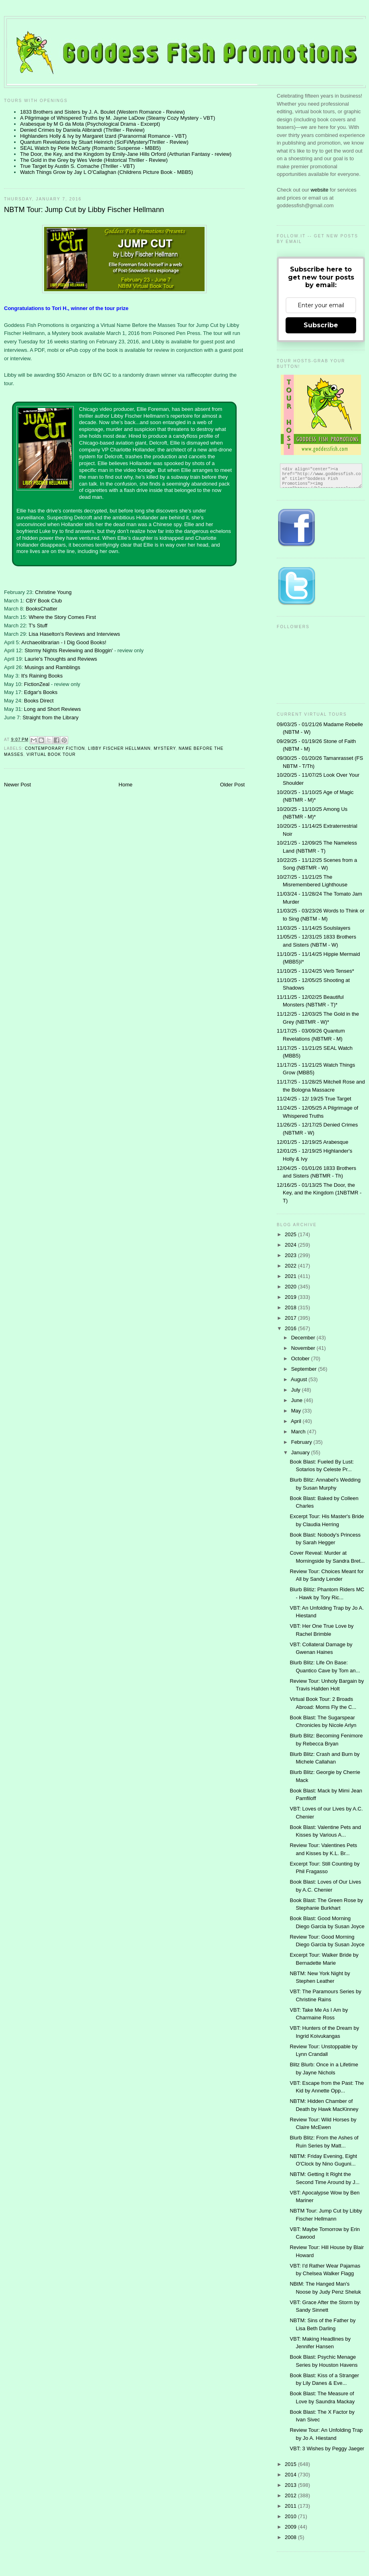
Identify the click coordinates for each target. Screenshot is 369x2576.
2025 (291, 1234)
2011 (291, 2506)
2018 (291, 1307)
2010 (291, 2516)
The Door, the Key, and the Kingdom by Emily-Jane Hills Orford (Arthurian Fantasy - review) (125, 154)
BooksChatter (41, 609)
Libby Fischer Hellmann (119, 748)
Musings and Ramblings (52, 667)
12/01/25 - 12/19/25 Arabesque (313, 1142)
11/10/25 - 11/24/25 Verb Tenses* (315, 971)
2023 (291, 1255)
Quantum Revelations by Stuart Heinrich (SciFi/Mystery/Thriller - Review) (104, 142)
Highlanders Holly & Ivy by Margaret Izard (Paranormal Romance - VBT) (103, 136)
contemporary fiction (55, 748)
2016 (291, 1328)
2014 (291, 2475)
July (296, 1390)
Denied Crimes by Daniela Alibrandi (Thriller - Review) (82, 130)
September (304, 1369)
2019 (291, 1297)
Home (126, 785)
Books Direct (39, 701)
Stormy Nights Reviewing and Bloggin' (68, 650)
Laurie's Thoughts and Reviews (60, 659)
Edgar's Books (40, 692)
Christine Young (53, 592)
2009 (291, 2527)
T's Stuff (37, 626)
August (299, 1379)
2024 (291, 1245)
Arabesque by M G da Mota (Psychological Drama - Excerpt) (90, 124)
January (301, 1452)
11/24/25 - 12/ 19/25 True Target (314, 1099)
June (297, 1400)
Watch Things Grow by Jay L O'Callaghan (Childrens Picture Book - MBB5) (106, 172)
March (299, 1432)
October (301, 1358)
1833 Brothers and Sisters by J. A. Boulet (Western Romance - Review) (102, 112)
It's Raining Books (42, 676)
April (297, 1421)
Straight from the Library (50, 717)
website (320, 190)
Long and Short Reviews (52, 709)
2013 (291, 2485)
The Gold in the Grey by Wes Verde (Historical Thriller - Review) (94, 160)
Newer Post (17, 785)
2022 (291, 1266)
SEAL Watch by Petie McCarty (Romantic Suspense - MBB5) (90, 148)
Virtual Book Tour (51, 754)
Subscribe (321, 325)
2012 (291, 2495)
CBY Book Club (44, 601)
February (302, 1442)
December (304, 1338)
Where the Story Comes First (62, 617)
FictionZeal (37, 684)
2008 (291, 2537)
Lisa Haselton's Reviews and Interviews (74, 634)
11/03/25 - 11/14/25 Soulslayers (314, 928)
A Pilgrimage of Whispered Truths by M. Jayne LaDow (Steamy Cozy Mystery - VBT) (117, 118)
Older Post (232, 785)
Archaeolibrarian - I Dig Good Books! (63, 642)
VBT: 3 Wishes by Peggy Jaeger (327, 2448)
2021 (291, 1276)
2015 (291, 2464)
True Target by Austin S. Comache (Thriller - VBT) (77, 166)
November (304, 1348)
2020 (291, 1287)
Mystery (165, 748)
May (296, 1411)
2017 (291, 1318)
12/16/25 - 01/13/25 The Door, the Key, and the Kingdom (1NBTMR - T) (319, 1193)
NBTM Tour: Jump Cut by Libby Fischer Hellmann (84, 210)
